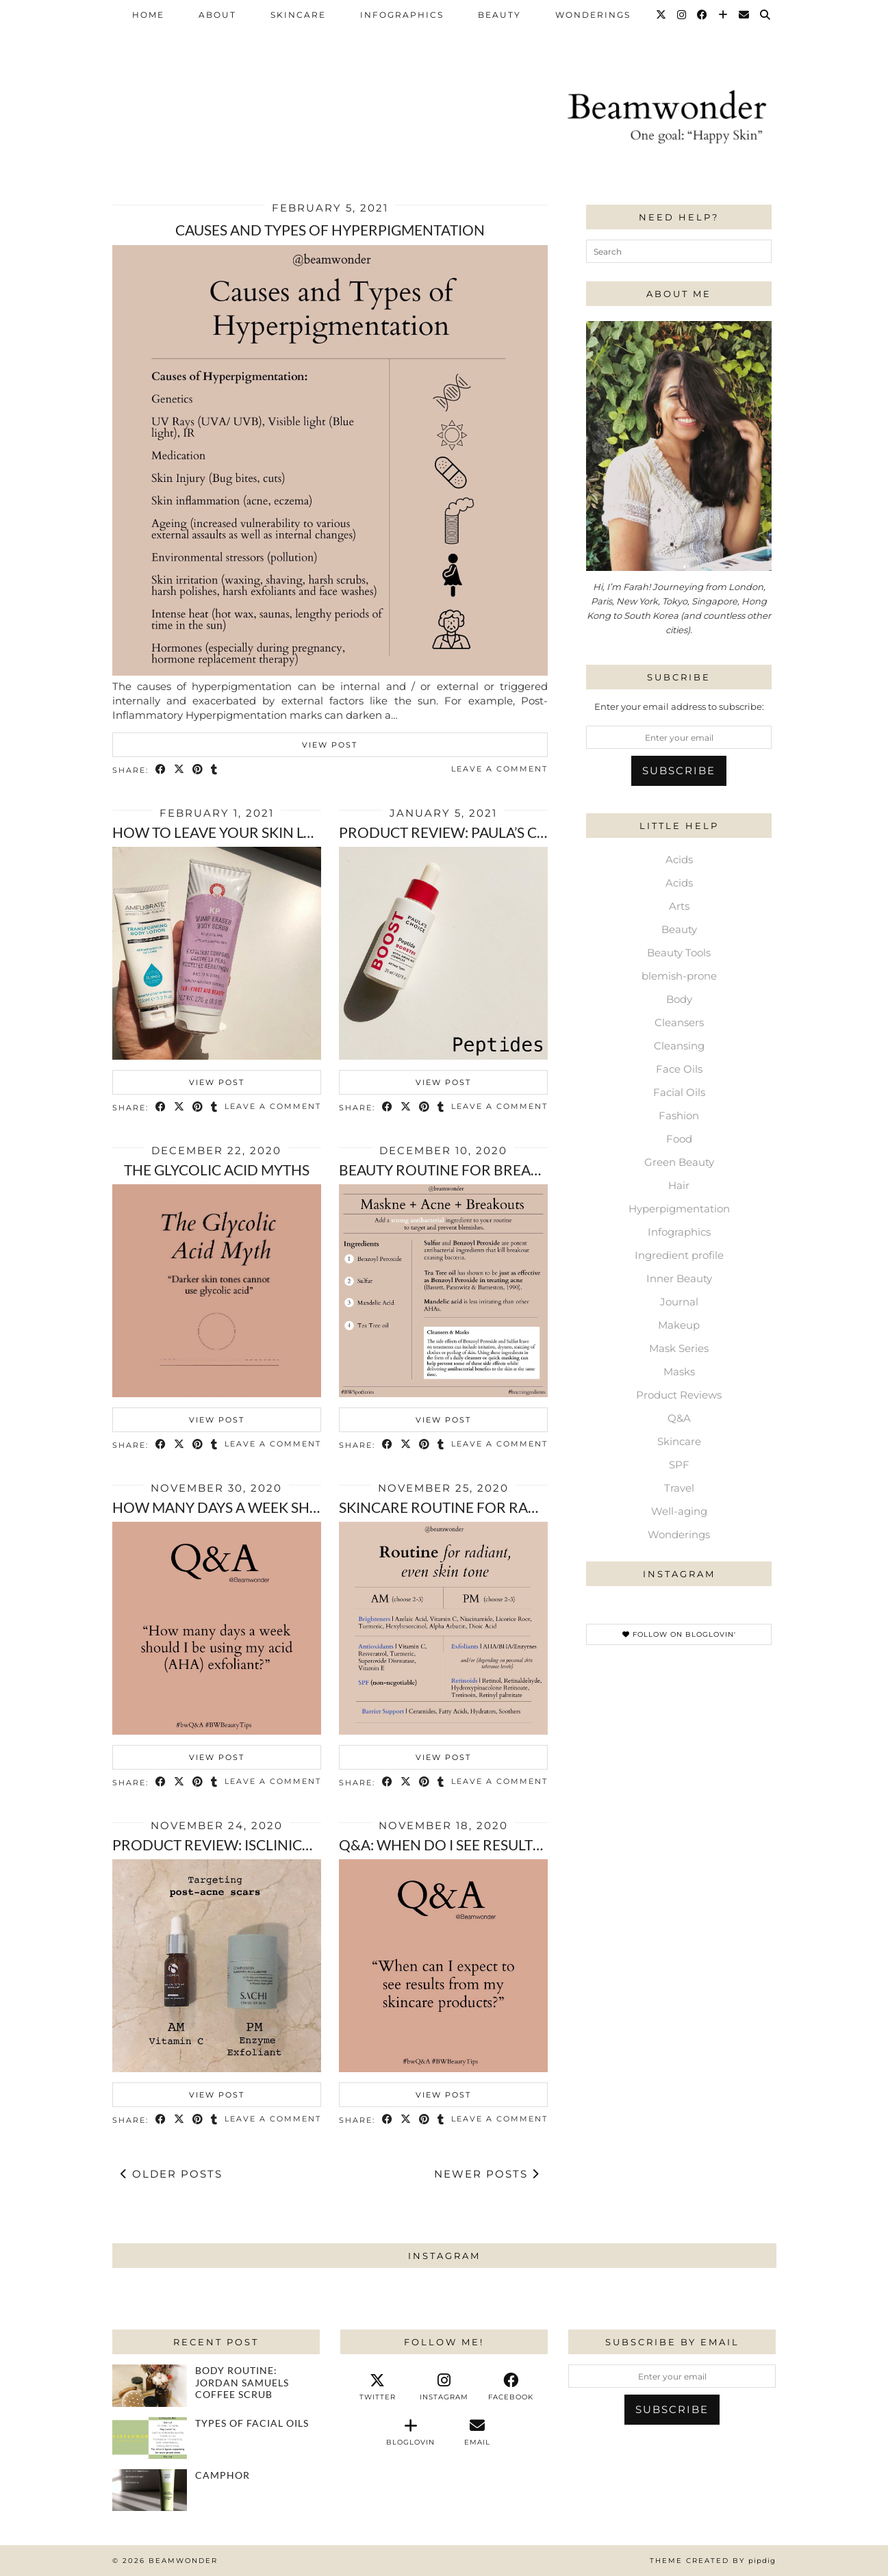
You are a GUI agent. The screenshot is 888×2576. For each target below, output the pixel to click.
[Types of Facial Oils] (149, 2438)
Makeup (679, 1324)
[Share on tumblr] (214, 770)
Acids (679, 859)
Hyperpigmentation (679, 1208)
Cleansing (679, 1045)
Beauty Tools (679, 952)
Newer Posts (487, 2173)
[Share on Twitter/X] (179, 770)
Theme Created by (713, 2560)
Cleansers (679, 1022)
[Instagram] (682, 15)
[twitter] (377, 2387)
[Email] (744, 15)
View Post (329, 745)
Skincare (298, 15)
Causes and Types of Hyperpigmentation (330, 229)
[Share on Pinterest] (198, 770)
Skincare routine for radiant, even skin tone (514, 1507)
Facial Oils (679, 1092)
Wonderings (593, 15)
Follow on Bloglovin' (679, 1634)
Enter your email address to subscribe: (679, 706)
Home (148, 15)
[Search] (766, 15)
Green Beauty (679, 1162)
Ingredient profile (679, 1255)
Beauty (499, 15)
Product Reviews (679, 1394)
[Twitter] (662, 15)
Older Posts (171, 2173)
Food (679, 1138)
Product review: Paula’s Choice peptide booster (525, 832)
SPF (679, 1464)
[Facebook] (703, 15)
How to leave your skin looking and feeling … (290, 832)
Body (679, 999)
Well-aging (679, 1511)
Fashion (679, 1115)
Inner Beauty (679, 1278)
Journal (679, 1301)
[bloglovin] (410, 2432)
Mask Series (679, 1348)
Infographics (402, 15)
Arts (679, 906)
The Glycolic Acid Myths (216, 1169)
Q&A (679, 1418)
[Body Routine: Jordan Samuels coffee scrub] (149, 2385)
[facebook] (510, 2387)
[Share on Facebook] (161, 770)
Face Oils (679, 1068)
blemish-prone (679, 975)
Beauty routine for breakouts (458, 1169)
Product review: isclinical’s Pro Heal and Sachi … (301, 1844)
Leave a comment (499, 769)
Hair (678, 1185)
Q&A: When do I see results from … (468, 1844)
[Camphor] (149, 2490)
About (217, 15)
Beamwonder (183, 2560)
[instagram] (444, 2387)
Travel (679, 1487)
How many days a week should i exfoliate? (276, 1507)
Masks (679, 1371)
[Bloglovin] (723, 15)
